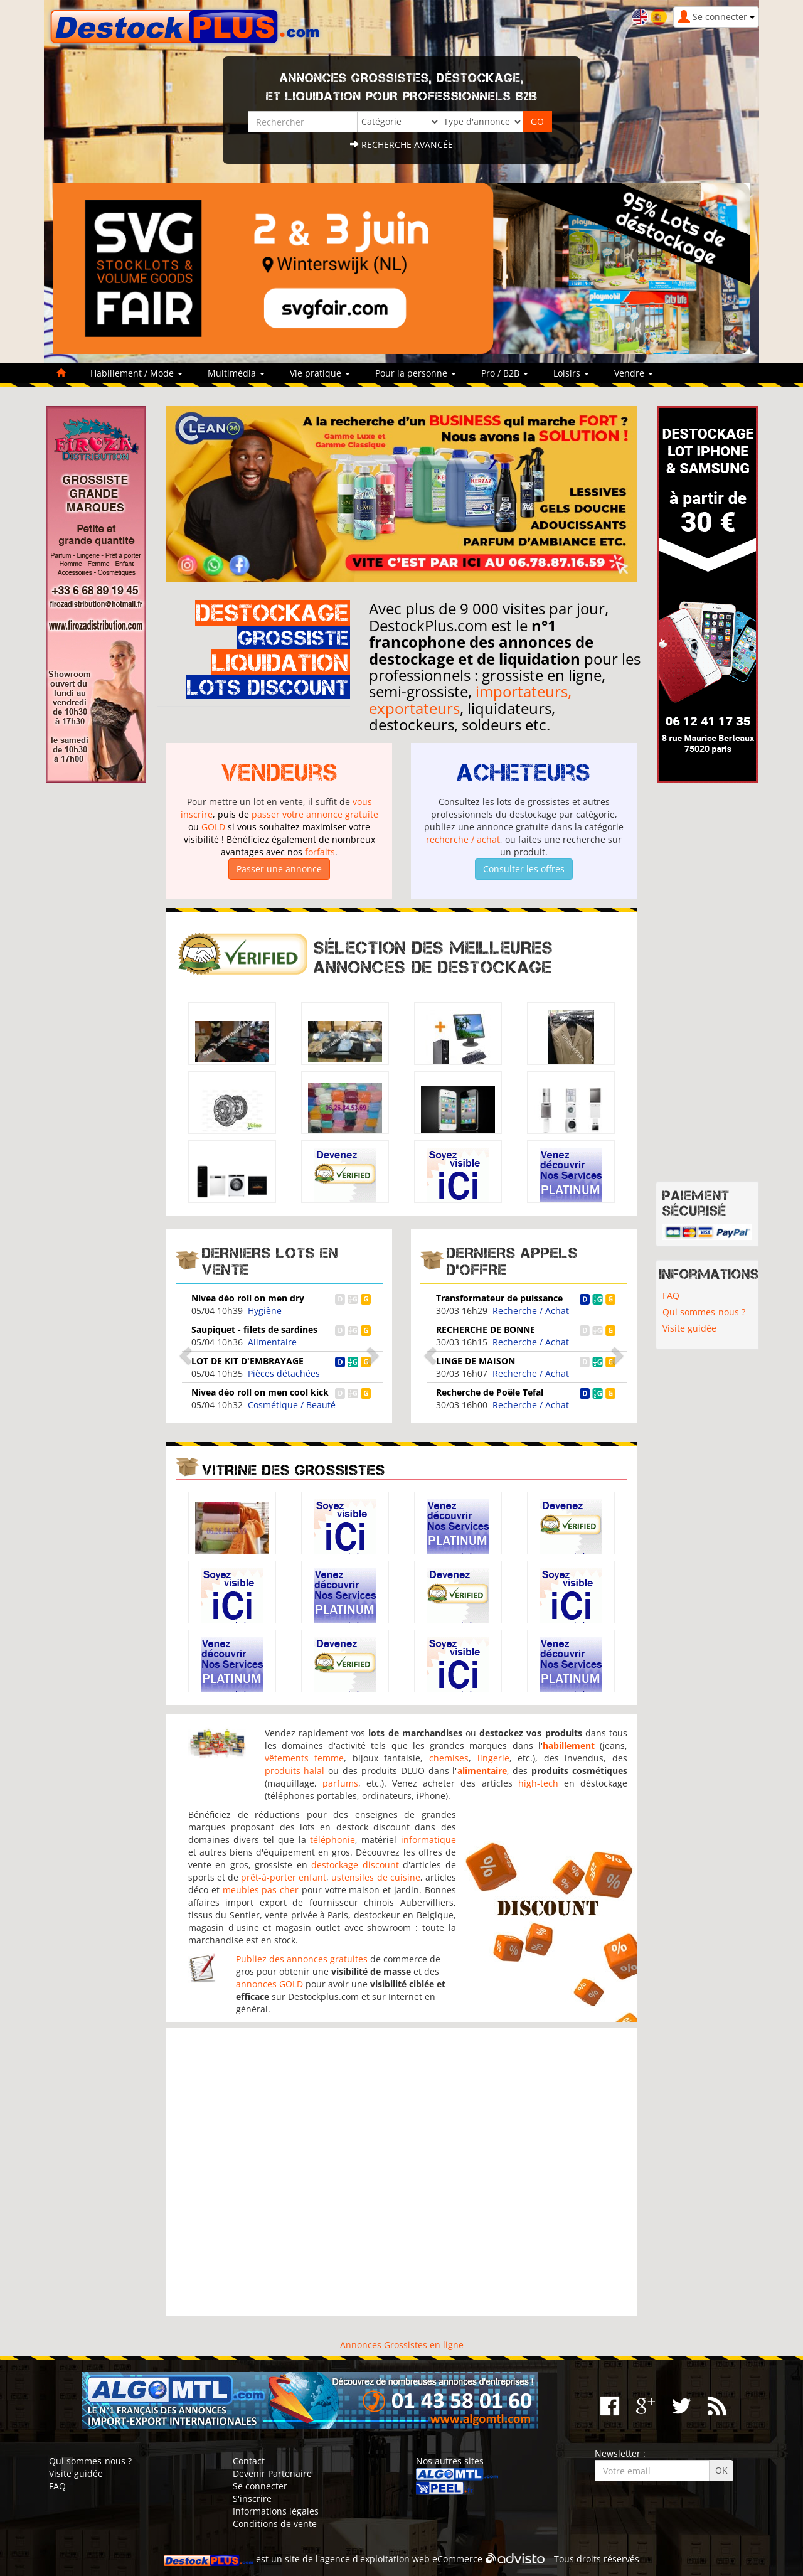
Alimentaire (272, 1342)
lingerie (493, 1758)
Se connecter (260, 2486)
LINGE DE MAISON (475, 1361)
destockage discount (354, 1865)
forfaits (320, 852)
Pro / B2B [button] (504, 373)
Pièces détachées (284, 1373)
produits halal (295, 1771)
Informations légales (276, 2511)
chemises (449, 1758)
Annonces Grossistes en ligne (402, 2345)
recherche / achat (463, 839)
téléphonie (332, 1840)
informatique (428, 1840)
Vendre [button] (633, 373)
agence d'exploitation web (375, 2559)
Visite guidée (689, 1328)
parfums (340, 1783)
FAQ (670, 1295)
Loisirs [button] (571, 373)
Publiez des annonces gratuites (302, 1959)
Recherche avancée (401, 145)
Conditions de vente (275, 2524)
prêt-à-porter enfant (283, 1877)
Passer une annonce (279, 869)
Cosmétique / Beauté (292, 1405)
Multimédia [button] (236, 373)
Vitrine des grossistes (293, 1470)
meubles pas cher (261, 1890)
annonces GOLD (269, 1984)
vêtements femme (304, 1758)
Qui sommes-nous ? (703, 1312)
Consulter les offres (524, 869)
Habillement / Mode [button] (136, 373)
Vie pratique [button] (320, 373)
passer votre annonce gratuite (315, 814)
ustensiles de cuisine (375, 1877)
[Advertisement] (401, 2171)
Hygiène (265, 1311)
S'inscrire (252, 2498)
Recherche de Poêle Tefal (489, 1392)
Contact (249, 2461)
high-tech (538, 1783)
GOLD (213, 827)
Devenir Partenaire (272, 2473)
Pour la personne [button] (415, 373)
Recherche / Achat (530, 1311)
